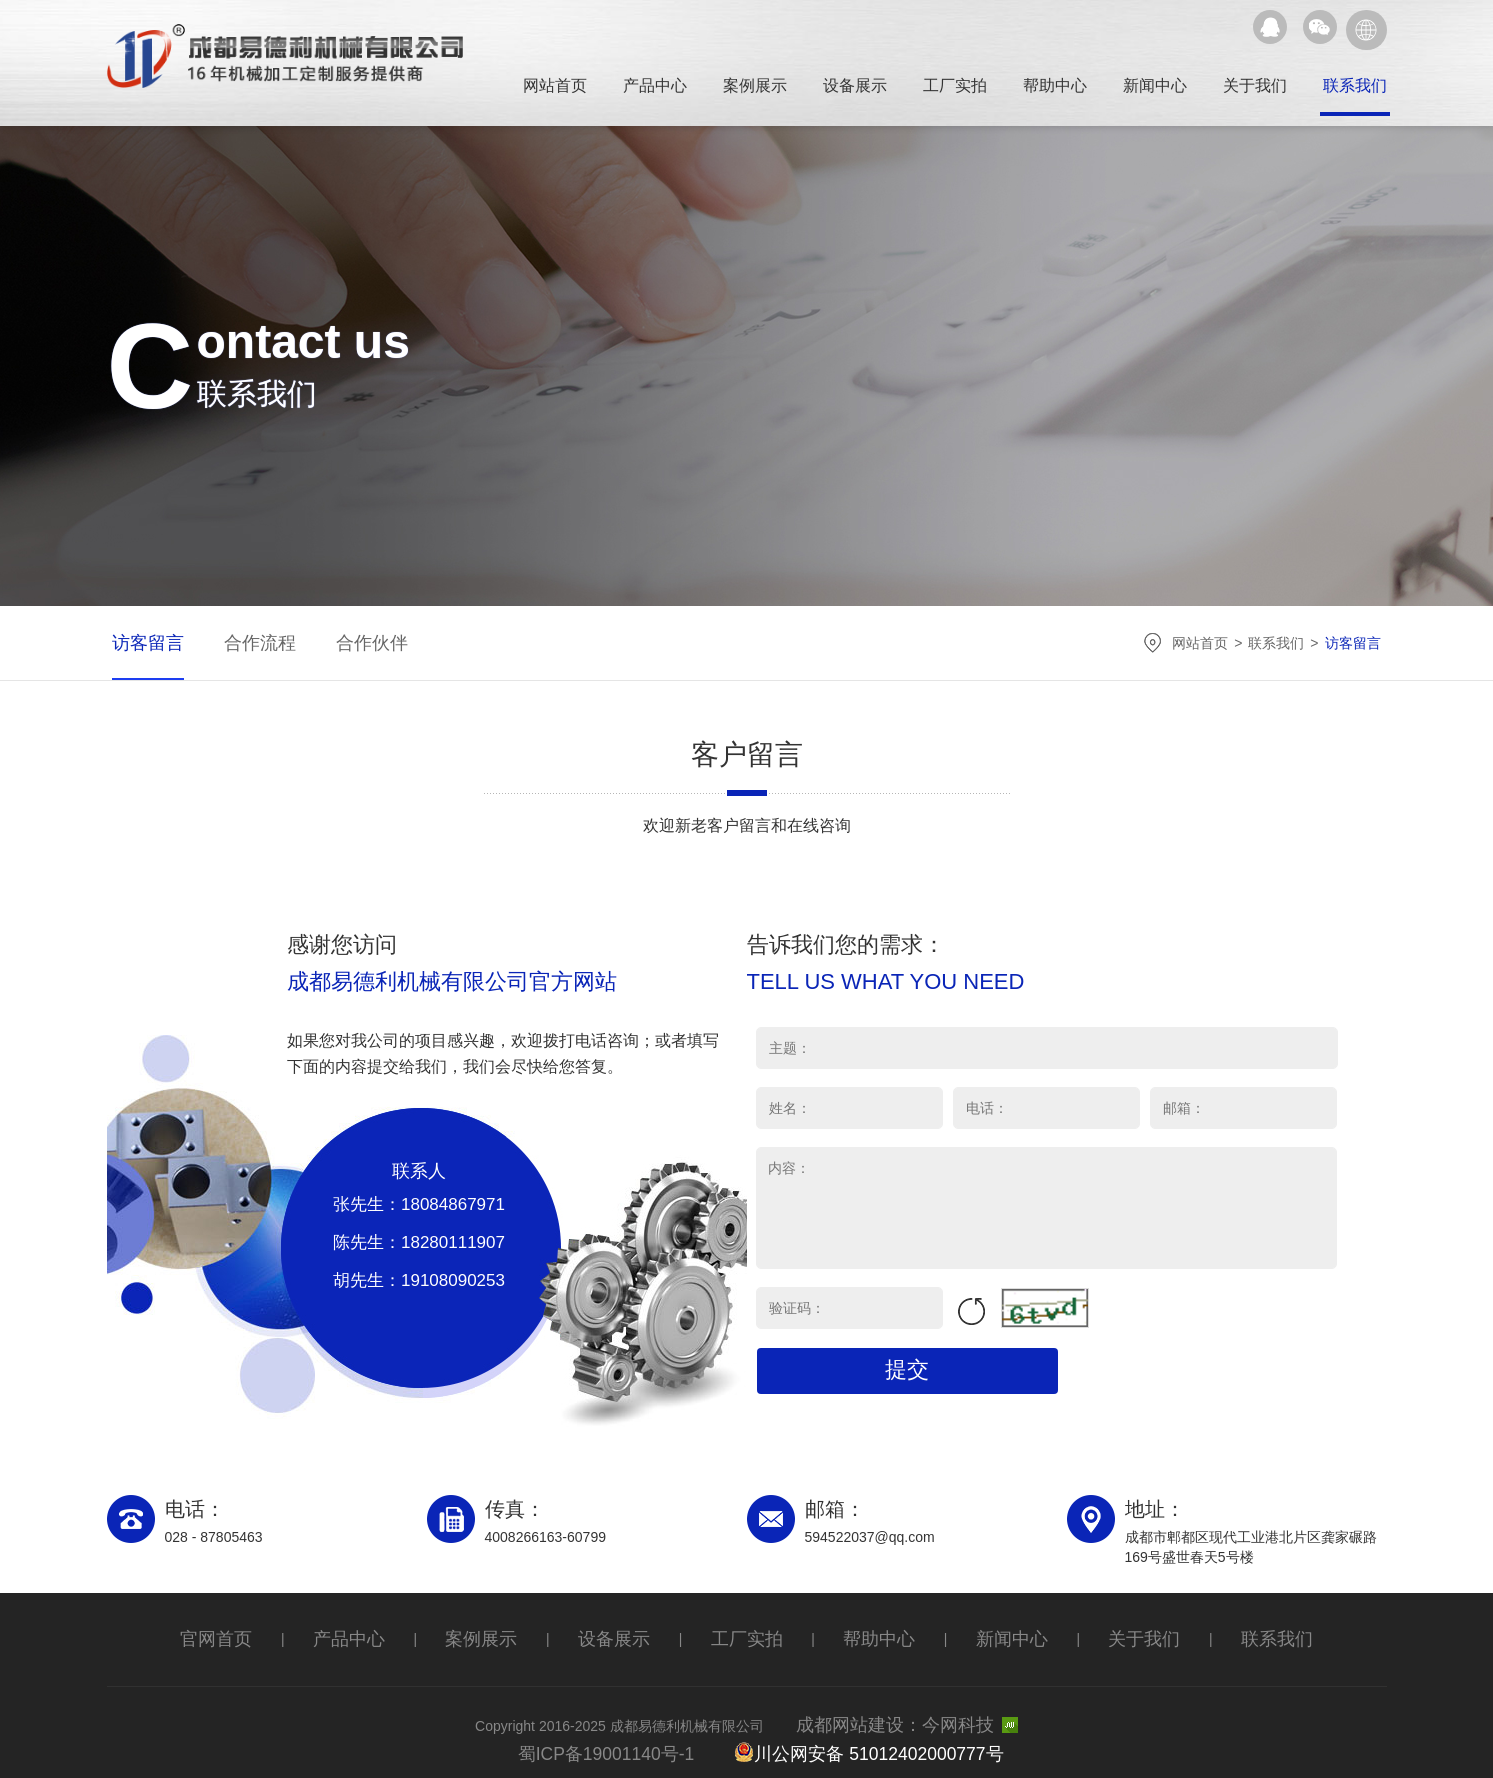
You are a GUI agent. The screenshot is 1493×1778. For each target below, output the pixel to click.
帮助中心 (1055, 85)
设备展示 (855, 85)
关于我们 (1255, 85)
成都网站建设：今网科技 (913, 1718)
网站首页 (555, 85)
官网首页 (252, 1637)
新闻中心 (1155, 85)
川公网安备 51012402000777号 (862, 1741)
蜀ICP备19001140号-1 (632, 1742)
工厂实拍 (955, 85)
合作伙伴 (362, 642)
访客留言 (142, 642)
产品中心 (655, 85)
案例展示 (755, 85)
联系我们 (1355, 85)
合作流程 (252, 642)
